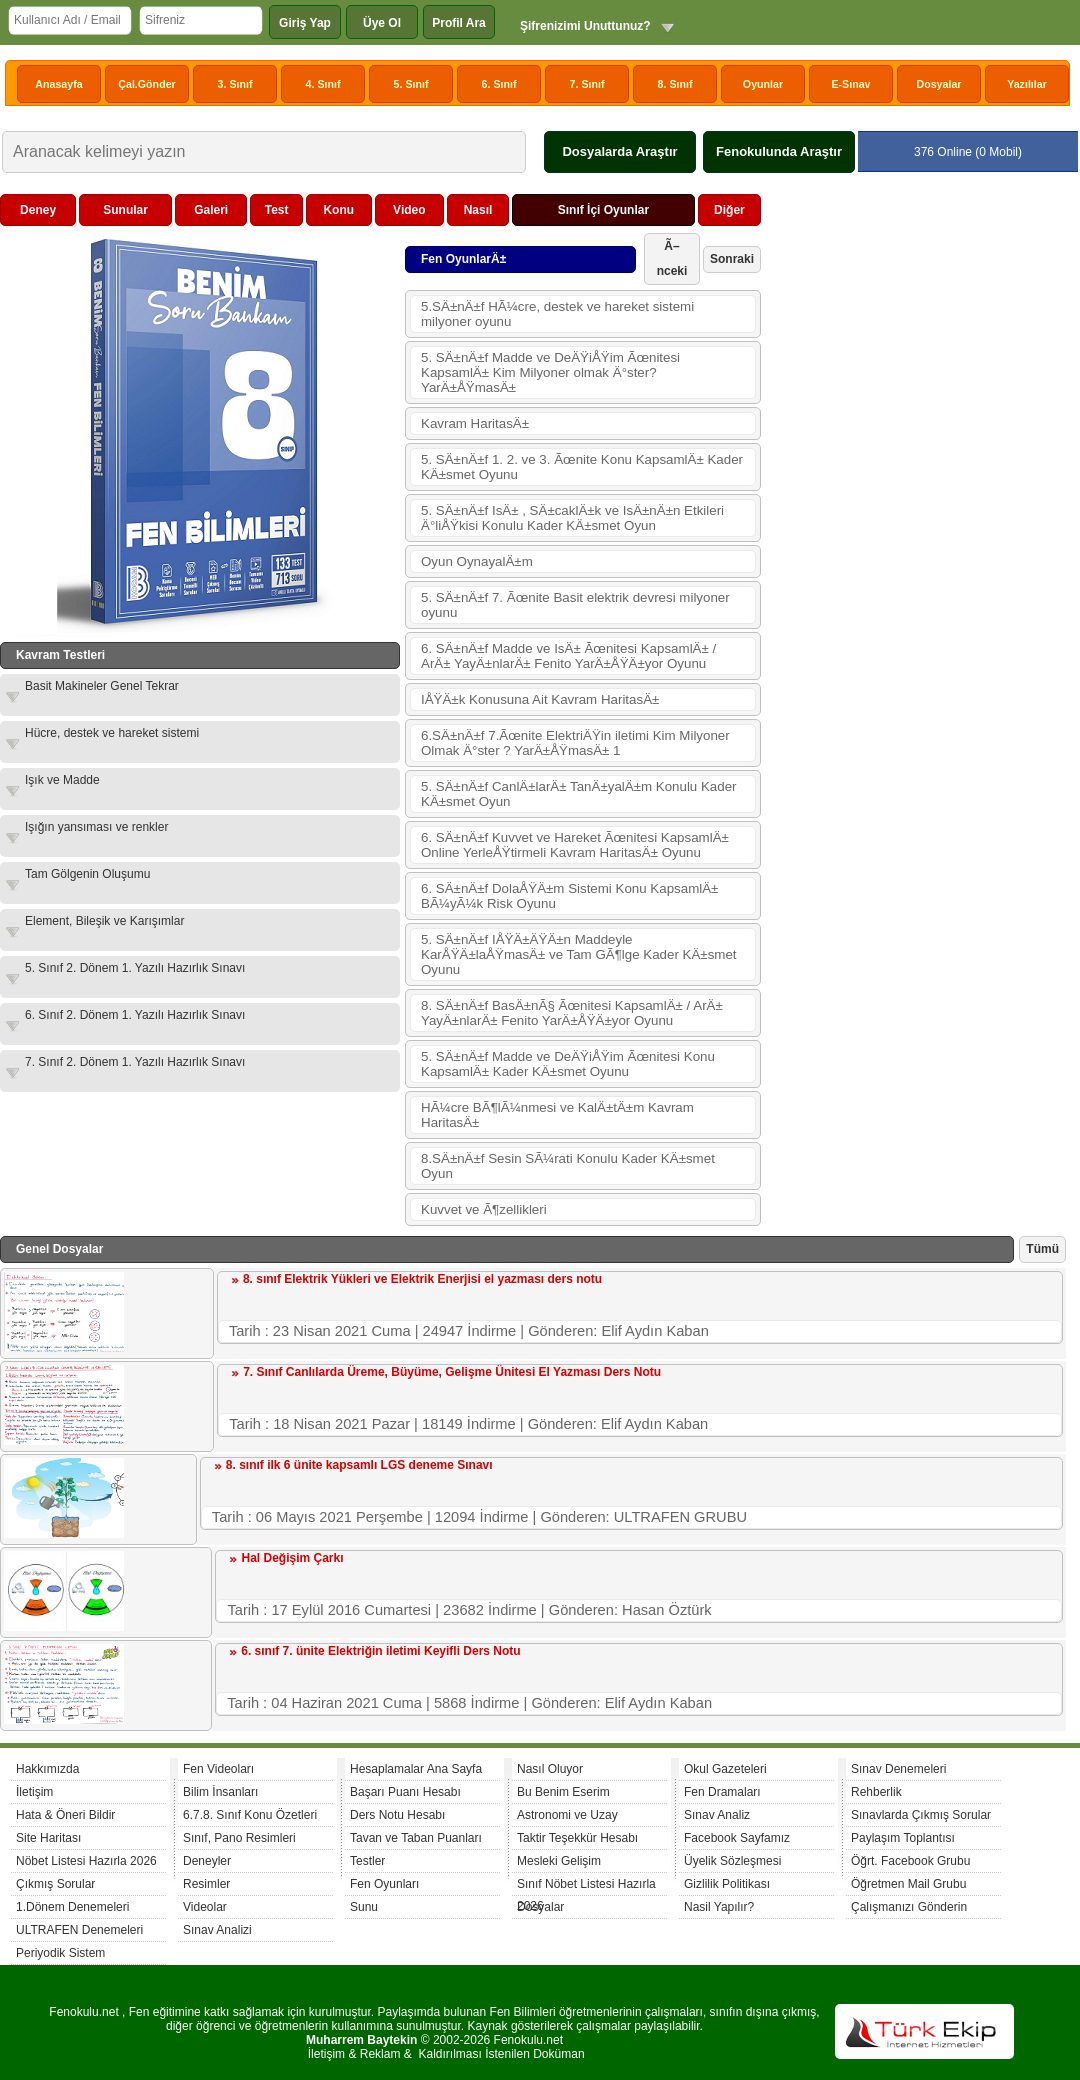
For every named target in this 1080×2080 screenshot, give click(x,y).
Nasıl (478, 210)
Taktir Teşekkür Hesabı (577, 1838)
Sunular (125, 210)
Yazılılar (1027, 84)
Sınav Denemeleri (898, 1769)
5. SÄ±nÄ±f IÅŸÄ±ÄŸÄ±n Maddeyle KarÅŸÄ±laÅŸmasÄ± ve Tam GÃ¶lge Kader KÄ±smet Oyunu (579, 954)
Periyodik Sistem (60, 1953)
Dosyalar (938, 84)
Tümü (1042, 1249)
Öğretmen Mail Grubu (908, 1884)
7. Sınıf (587, 84)
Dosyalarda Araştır (619, 151)
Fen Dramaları (722, 1792)
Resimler (206, 1884)
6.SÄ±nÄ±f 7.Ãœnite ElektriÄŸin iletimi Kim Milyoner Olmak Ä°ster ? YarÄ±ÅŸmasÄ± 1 (575, 743)
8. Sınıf (675, 84)
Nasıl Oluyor (550, 1769)
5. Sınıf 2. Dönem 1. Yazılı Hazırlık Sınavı (135, 968)
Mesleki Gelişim (559, 1861)
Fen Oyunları (384, 1884)
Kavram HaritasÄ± (475, 423)
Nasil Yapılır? (719, 1907)
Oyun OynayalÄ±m (477, 561)
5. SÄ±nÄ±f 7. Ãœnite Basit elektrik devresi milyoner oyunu (575, 605)
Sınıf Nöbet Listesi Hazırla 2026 (586, 1886)
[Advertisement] (916, 319)
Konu (338, 210)
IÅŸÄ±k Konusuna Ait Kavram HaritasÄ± (540, 699)
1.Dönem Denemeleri (72, 1907)
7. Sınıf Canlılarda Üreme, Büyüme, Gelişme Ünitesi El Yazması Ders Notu (452, 1372)
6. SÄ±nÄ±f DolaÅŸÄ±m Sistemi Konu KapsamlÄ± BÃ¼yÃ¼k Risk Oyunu (569, 896)
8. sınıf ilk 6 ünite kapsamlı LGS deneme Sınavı (359, 1465)
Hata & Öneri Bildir (65, 1815)
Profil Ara (459, 23)
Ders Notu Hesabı (397, 1815)
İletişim (34, 1792)
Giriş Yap (305, 23)
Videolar (205, 1907)
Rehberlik (876, 1792)
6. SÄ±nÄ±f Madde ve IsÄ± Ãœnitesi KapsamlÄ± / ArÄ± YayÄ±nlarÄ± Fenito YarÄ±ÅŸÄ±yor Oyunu (568, 656)
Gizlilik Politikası (727, 1884)
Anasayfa (58, 84)
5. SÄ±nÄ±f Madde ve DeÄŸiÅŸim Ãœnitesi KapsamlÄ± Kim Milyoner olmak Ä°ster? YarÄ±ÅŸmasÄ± (550, 372)
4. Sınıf (323, 84)
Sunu (364, 1907)
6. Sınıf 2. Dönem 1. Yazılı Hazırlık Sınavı (135, 1015)
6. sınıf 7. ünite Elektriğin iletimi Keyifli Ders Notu (380, 1651)
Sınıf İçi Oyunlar (603, 210)
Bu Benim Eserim (563, 1792)
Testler (367, 1861)
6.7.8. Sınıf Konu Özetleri (250, 1815)
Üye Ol (382, 23)
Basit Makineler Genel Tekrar (102, 686)
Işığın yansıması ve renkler (96, 827)
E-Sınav (850, 84)
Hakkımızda (47, 1769)
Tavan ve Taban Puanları (416, 1838)
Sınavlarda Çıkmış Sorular (921, 1815)
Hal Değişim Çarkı (292, 1558)
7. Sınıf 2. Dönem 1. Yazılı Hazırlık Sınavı (135, 1062)
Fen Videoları (218, 1769)
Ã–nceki (672, 258)
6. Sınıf (499, 84)
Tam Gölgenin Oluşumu (87, 874)
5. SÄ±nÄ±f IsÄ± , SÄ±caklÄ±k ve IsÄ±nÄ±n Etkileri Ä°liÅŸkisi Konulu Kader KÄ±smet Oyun (572, 518)
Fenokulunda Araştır (779, 151)
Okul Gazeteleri (725, 1769)
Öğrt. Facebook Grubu (910, 1861)
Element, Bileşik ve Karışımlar (104, 921)
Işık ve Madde (62, 780)
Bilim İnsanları (220, 1792)
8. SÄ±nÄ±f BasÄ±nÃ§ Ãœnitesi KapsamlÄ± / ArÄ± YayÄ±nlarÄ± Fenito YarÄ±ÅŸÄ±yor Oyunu (572, 1013)
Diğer (729, 210)
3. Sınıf (235, 84)
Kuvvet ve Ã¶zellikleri (484, 1209)
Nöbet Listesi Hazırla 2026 (86, 1861)
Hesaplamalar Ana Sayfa (416, 1769)
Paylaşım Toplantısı (903, 1838)
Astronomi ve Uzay (567, 1815)
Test (277, 210)
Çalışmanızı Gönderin (909, 1907)
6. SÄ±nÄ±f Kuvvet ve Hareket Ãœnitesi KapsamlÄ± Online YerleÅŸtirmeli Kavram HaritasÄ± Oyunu (575, 845)
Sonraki (732, 259)
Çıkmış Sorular (55, 1884)
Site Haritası (48, 1838)
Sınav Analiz (717, 1815)
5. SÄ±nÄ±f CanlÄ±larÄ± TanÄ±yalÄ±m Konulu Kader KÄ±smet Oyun (579, 794)
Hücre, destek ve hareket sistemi (112, 733)
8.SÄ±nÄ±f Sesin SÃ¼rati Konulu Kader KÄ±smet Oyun (568, 1166)
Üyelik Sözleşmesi (732, 1861)
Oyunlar (763, 84)
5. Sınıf (411, 84)
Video (409, 210)
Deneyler (207, 1861)
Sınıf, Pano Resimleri (239, 1838)
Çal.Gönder (146, 84)
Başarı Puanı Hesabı (405, 1792)
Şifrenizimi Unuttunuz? (585, 26)
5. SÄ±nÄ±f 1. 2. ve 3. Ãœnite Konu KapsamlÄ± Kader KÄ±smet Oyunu (582, 467)
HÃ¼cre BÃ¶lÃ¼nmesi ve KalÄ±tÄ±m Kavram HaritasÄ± (557, 1115)
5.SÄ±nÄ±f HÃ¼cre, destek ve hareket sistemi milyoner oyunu (557, 314)
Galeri (211, 210)
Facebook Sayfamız (737, 1838)
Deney (38, 210)
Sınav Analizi (217, 1930)
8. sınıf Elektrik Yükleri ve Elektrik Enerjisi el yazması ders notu (422, 1279)
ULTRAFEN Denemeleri (79, 1930)
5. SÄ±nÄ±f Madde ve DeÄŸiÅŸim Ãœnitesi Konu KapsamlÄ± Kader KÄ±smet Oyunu (568, 1064)
